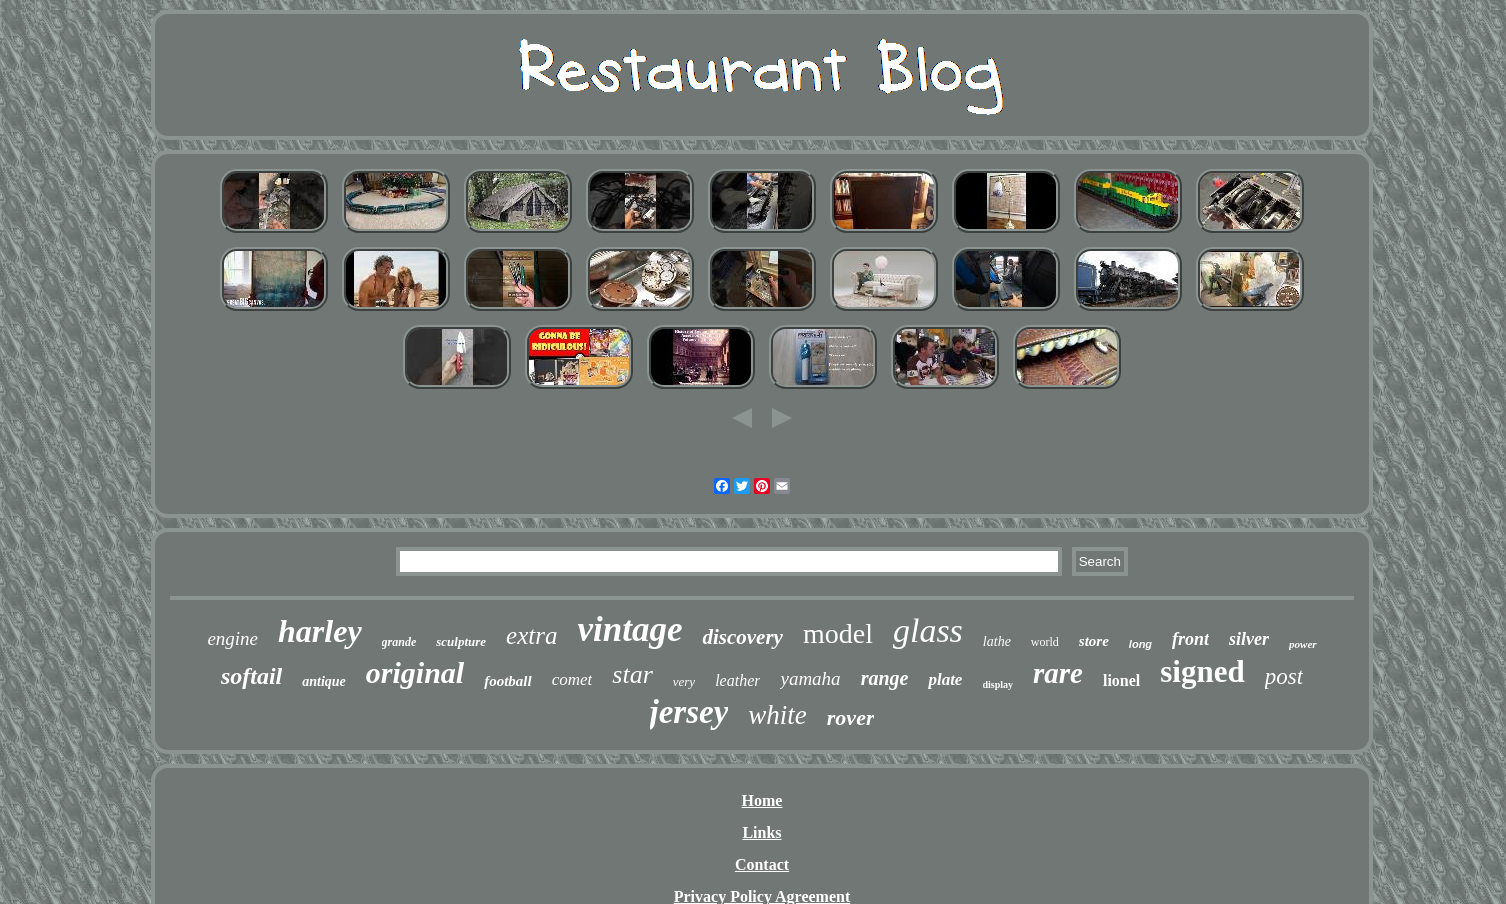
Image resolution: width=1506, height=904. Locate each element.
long (1140, 644)
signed (1202, 671)
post (1284, 676)
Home (762, 800)
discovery (742, 637)
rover (851, 717)
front (1190, 639)
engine (232, 638)
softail (251, 676)
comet (572, 679)
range (885, 678)
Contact (762, 864)
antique (324, 681)
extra (531, 635)
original (415, 672)
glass (928, 630)
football (508, 681)
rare (1058, 673)
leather (737, 680)
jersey (689, 712)
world (1045, 642)
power (1303, 644)
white (777, 715)
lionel (1121, 680)
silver (1249, 639)
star (632, 674)
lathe (997, 641)
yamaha (810, 678)
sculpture (461, 641)
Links (761, 832)
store (1094, 641)
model (838, 633)
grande (399, 642)
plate (945, 679)
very (684, 681)
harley (320, 631)
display (997, 684)
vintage (629, 629)
